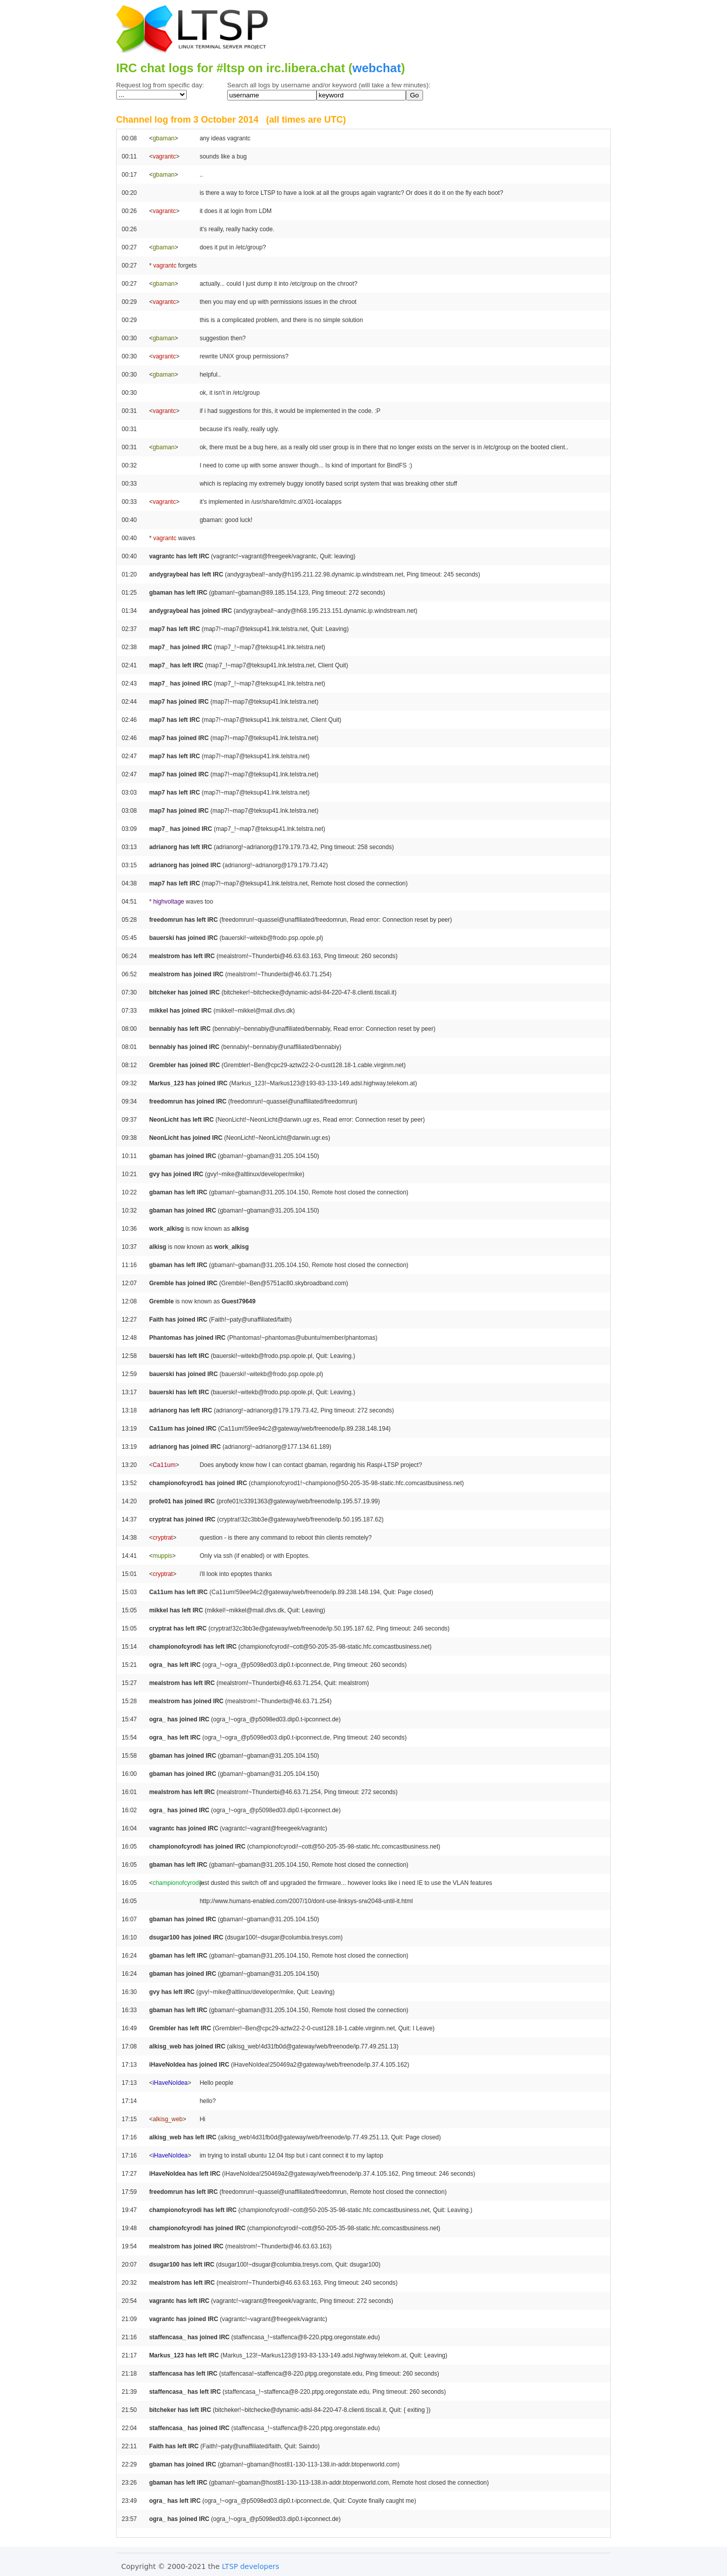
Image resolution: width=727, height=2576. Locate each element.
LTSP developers (251, 2566)
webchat (376, 68)
